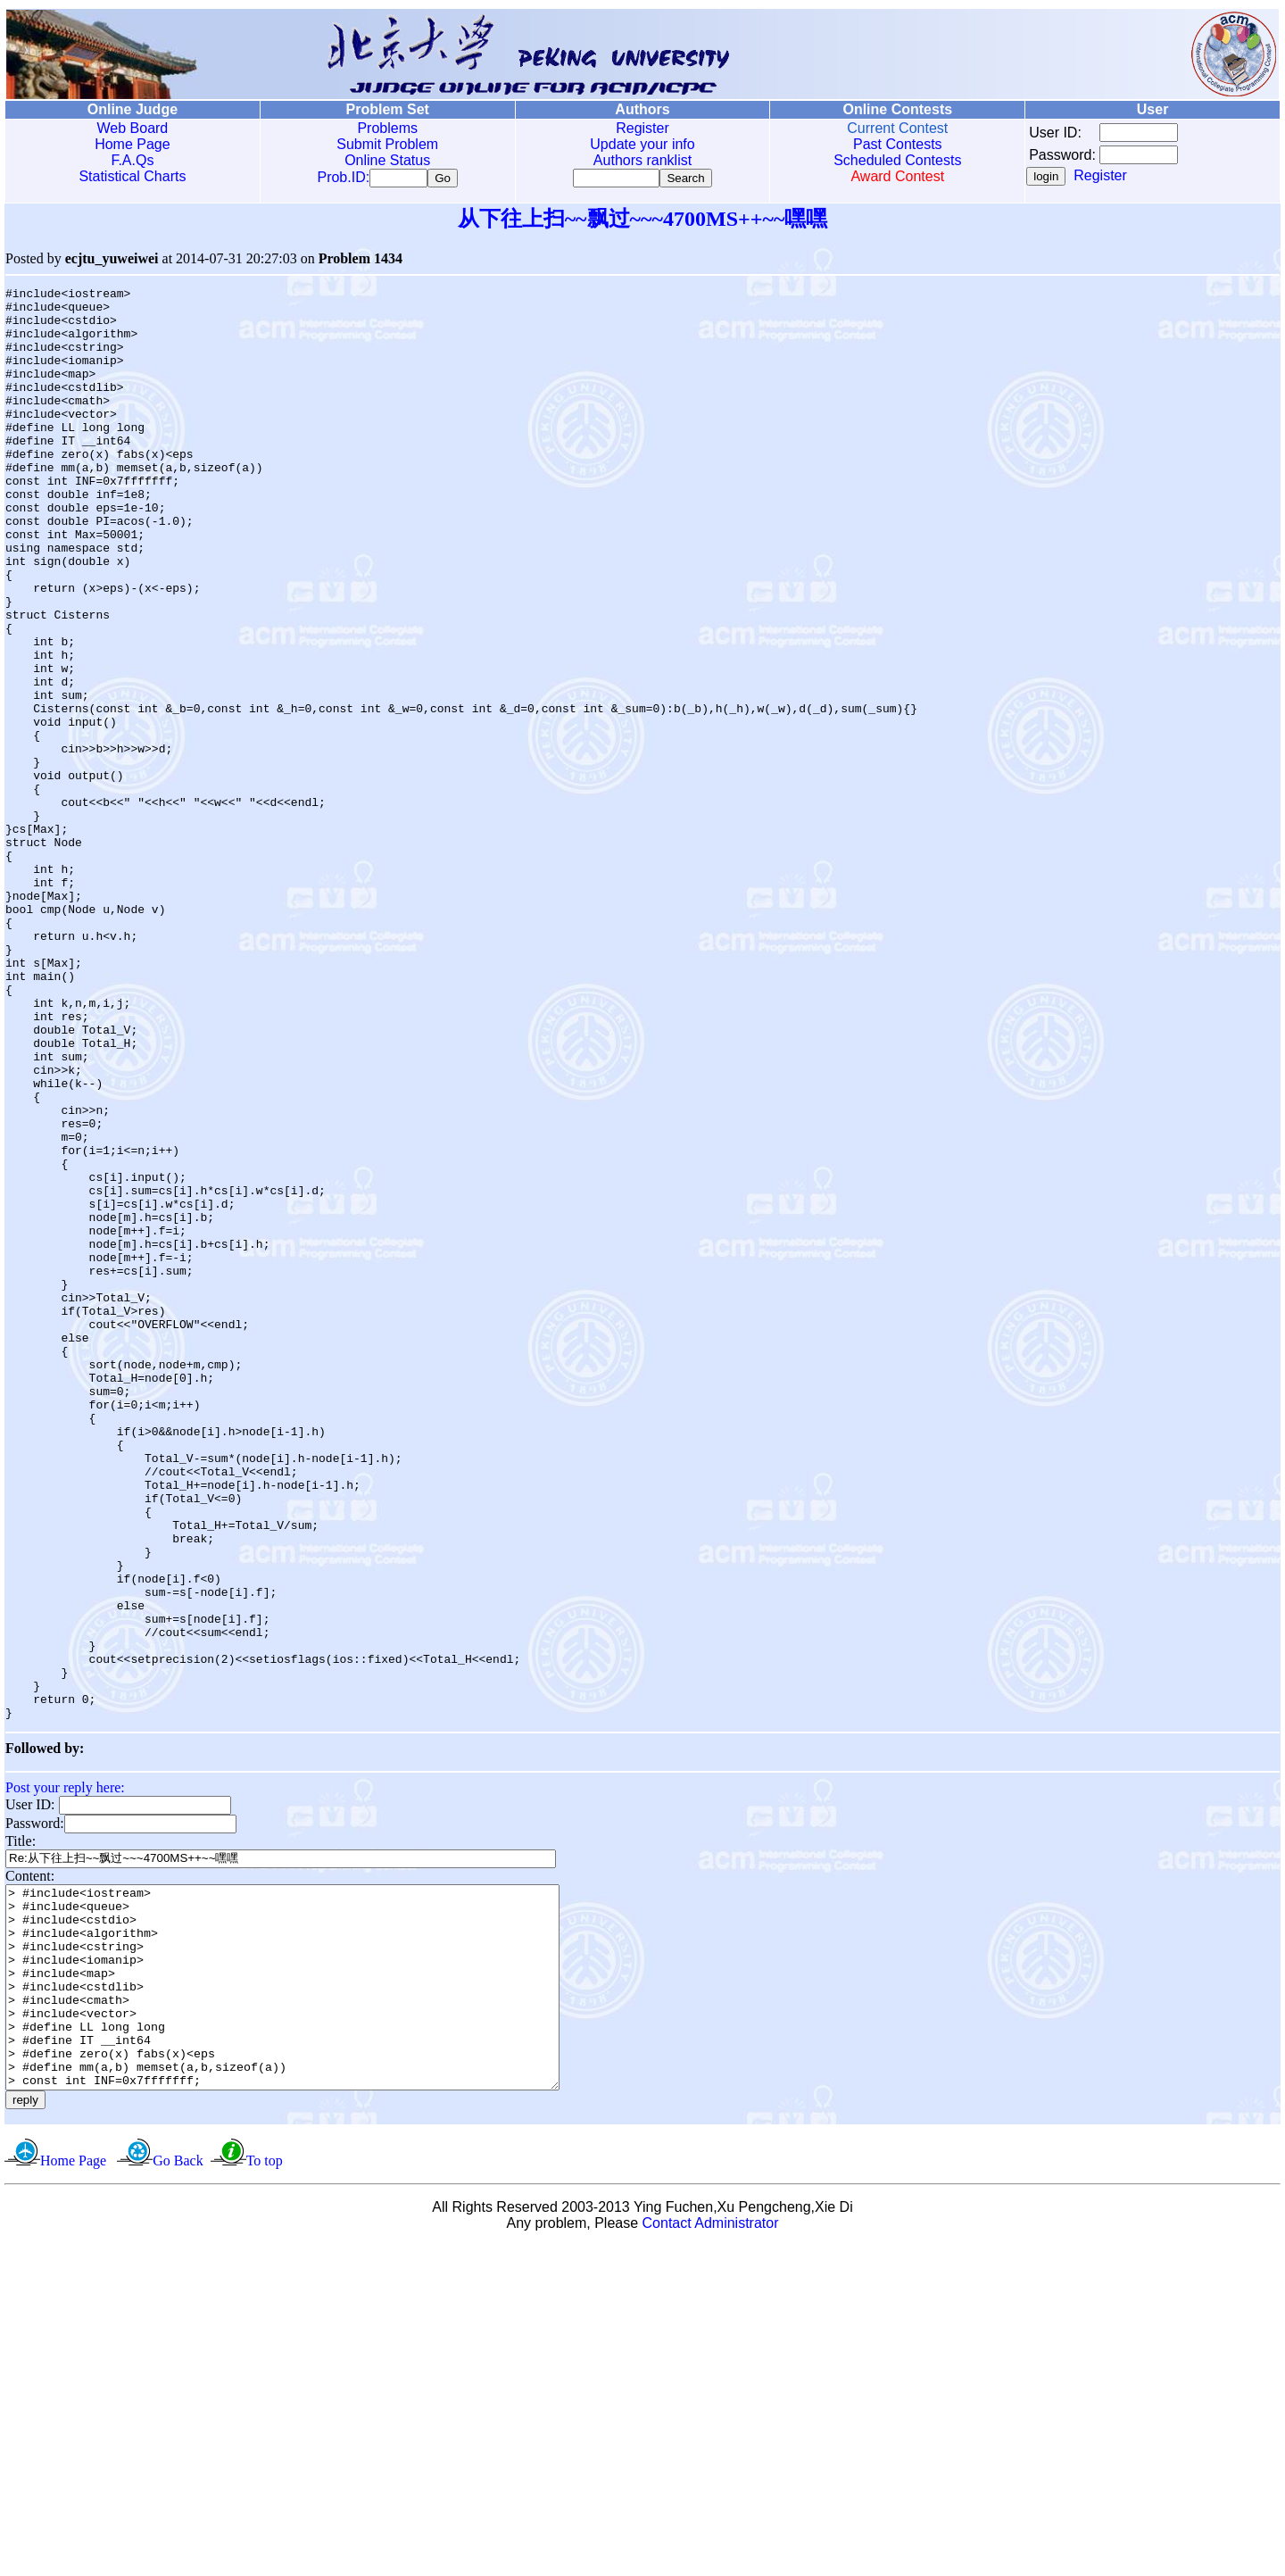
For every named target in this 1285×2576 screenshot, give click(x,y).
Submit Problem (387, 144)
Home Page (132, 144)
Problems (387, 128)
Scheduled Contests (897, 160)
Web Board (133, 128)
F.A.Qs (132, 160)
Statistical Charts (132, 176)
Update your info (642, 144)
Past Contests (897, 144)
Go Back (178, 2490)
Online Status (387, 160)
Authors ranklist (642, 160)
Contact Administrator (710, 2553)
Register (642, 128)
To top (264, 2490)
